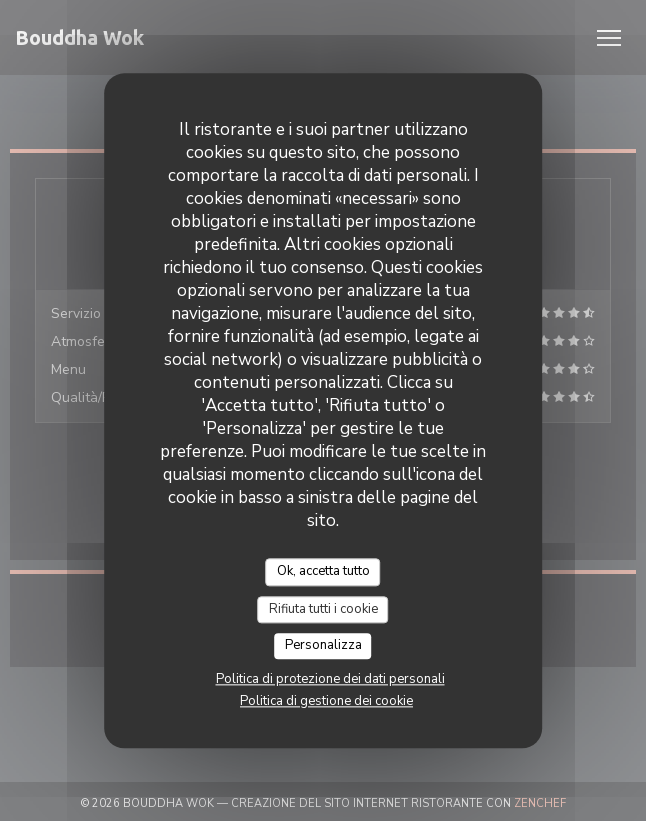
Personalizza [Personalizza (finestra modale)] (323, 646)
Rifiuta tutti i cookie (323, 609)
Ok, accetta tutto (323, 571)
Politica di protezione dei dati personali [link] (330, 679)
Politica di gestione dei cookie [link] (326, 701)
